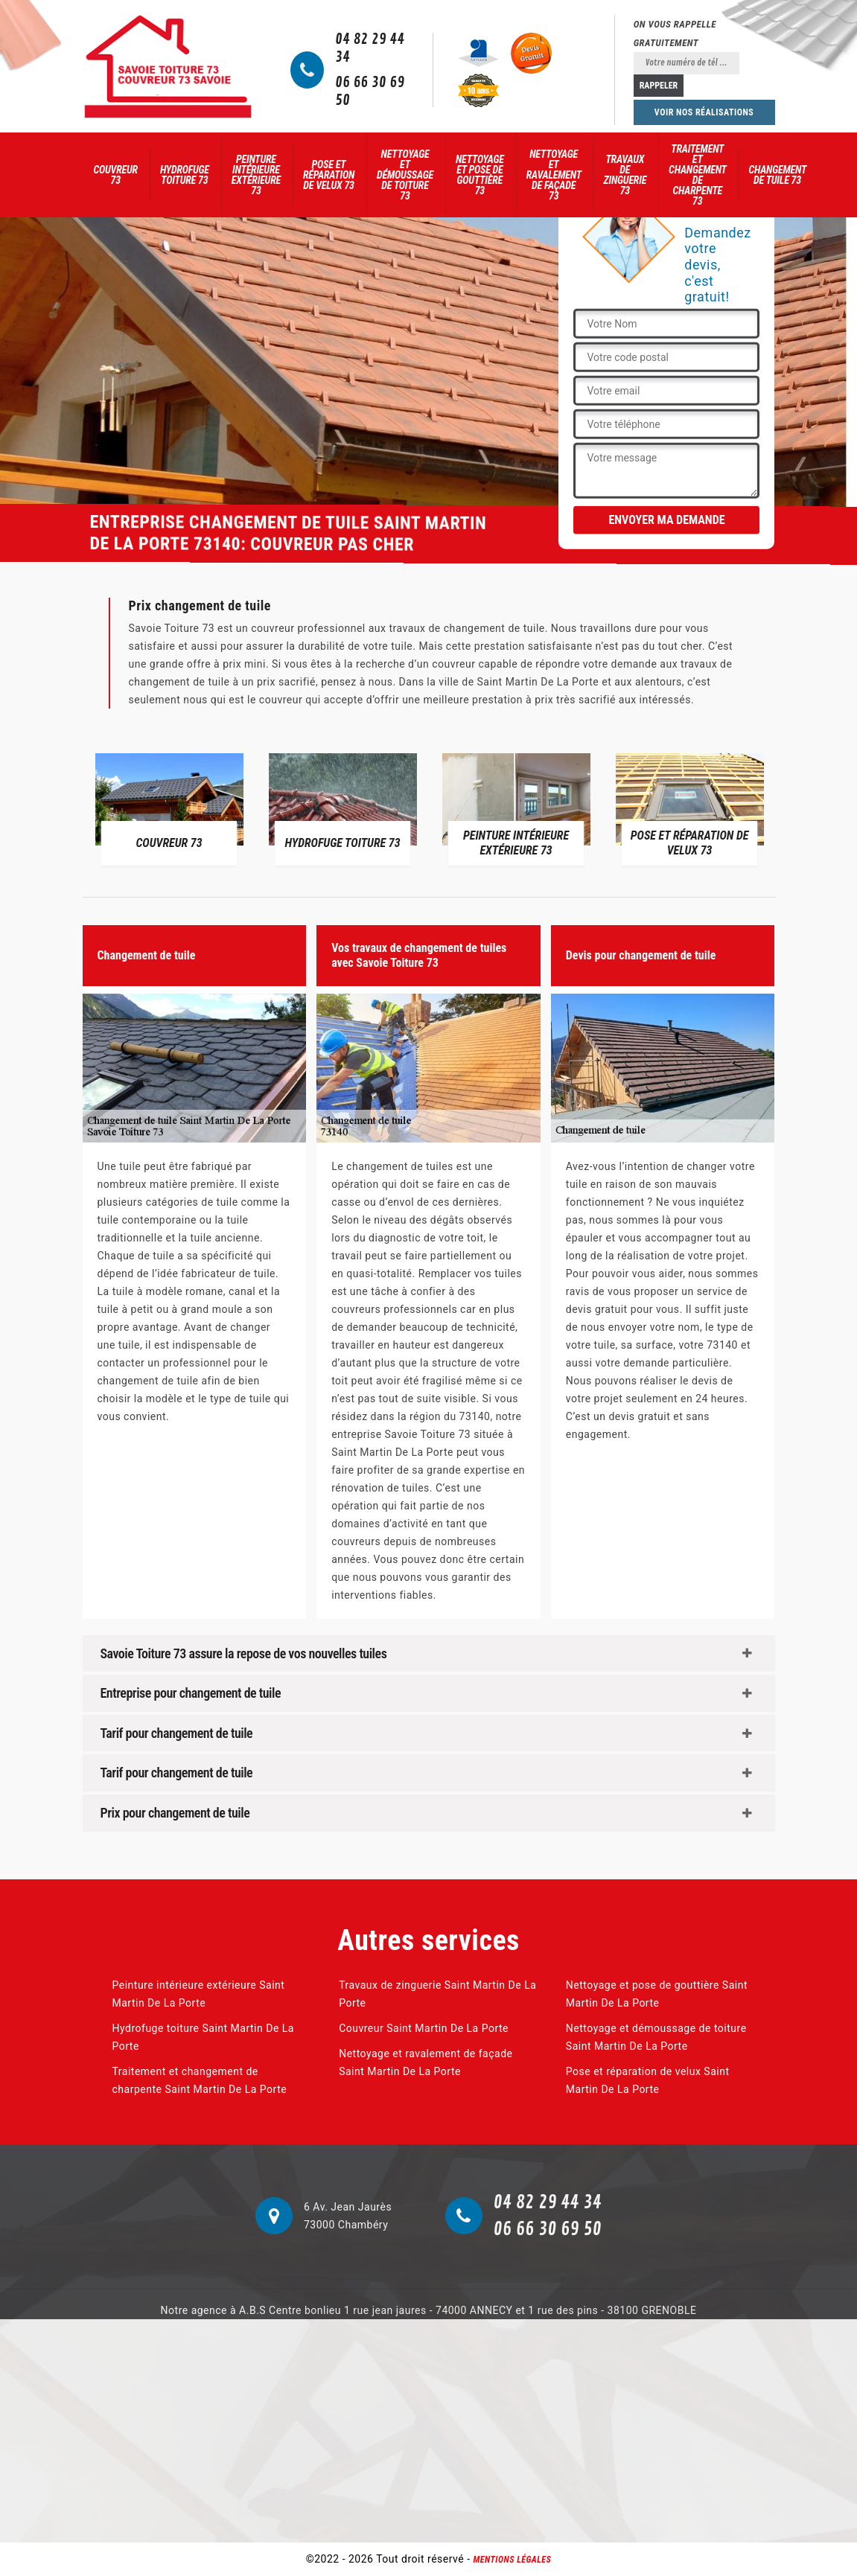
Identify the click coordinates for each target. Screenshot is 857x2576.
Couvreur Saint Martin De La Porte (424, 2028)
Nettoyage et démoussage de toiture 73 (405, 175)
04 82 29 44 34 (369, 48)
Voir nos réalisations (704, 112)
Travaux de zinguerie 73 (625, 174)
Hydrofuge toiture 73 (184, 175)
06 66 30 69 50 (369, 91)
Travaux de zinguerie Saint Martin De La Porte (437, 1994)
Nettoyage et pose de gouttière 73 (480, 174)
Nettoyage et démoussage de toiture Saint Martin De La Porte (656, 2037)
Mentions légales (513, 2559)
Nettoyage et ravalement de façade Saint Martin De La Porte (425, 2062)
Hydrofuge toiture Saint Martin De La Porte (203, 2037)
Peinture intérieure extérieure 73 (256, 174)
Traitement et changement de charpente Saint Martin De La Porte (199, 2080)
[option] (169, 808)
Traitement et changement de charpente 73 (698, 175)
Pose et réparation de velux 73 (328, 175)
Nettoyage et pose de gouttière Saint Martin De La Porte (657, 1994)
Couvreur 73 (116, 175)
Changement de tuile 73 (777, 175)
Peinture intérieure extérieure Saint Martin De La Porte (198, 1994)
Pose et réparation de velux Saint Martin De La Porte (648, 2080)
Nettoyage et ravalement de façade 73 (554, 175)
